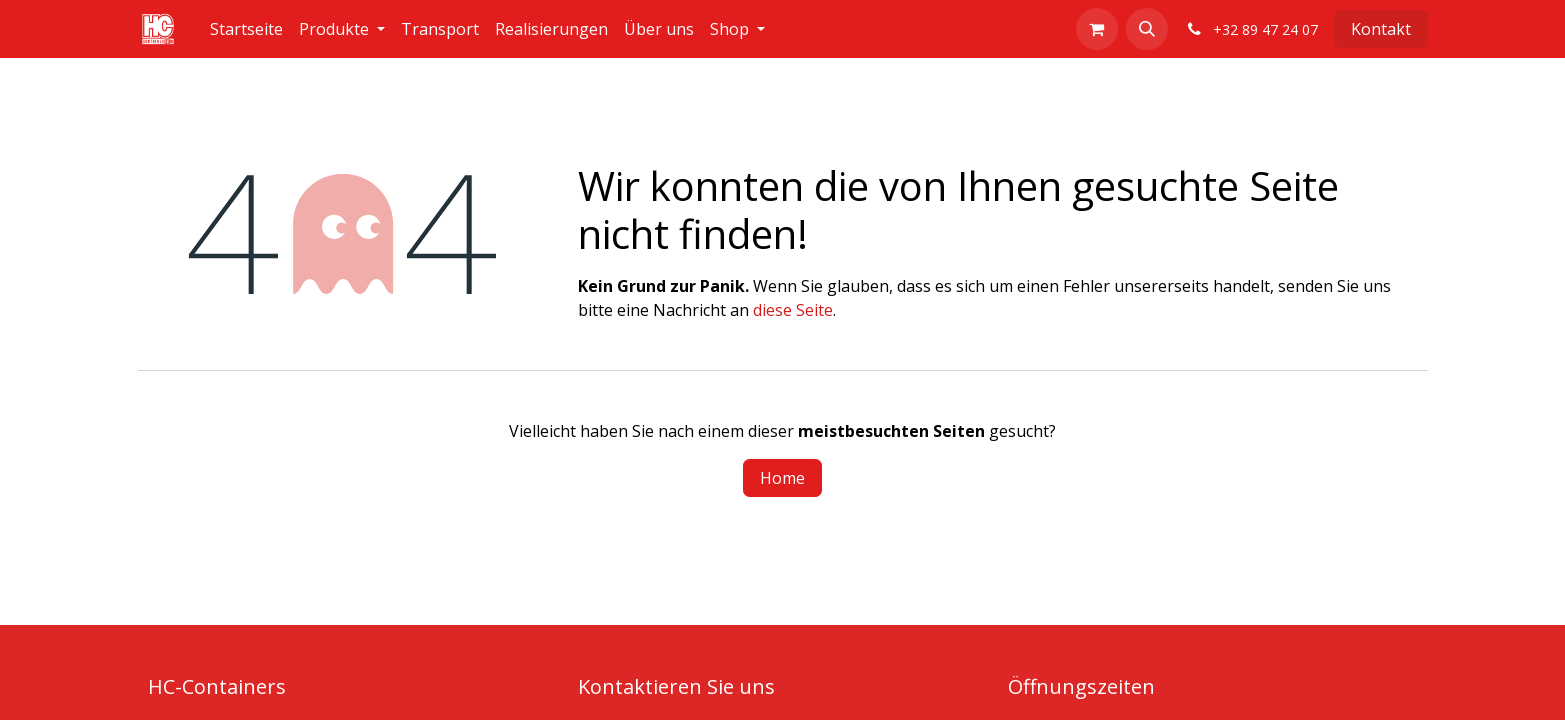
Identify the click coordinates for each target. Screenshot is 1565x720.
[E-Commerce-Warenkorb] (1097, 29)
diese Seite (793, 310)
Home (782, 478)
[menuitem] (246, 29)
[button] (1147, 29)
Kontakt (1381, 29)
